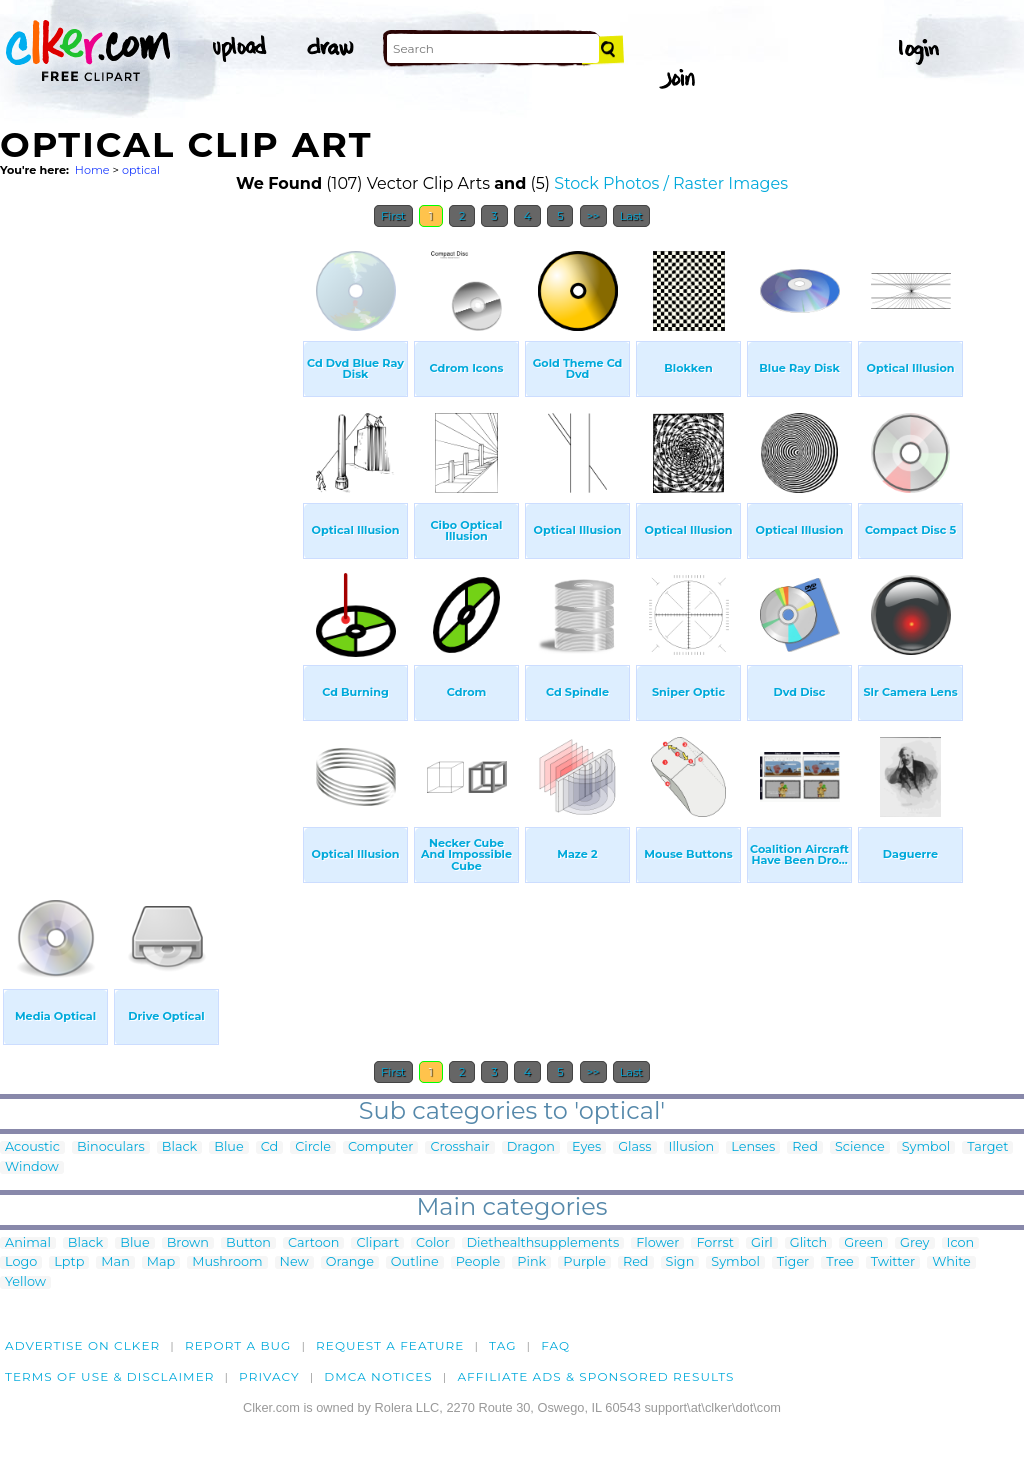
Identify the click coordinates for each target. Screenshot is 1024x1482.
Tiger (793, 1262)
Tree (840, 1262)
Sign (680, 1262)
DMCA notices (378, 1376)
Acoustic (32, 1147)
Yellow (25, 1282)
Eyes (586, 1147)
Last (631, 216)
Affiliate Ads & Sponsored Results (595, 1376)
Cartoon (314, 1243)
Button (248, 1243)
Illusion (692, 1147)
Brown (188, 1243)
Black (179, 1147)
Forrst (714, 1243)
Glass (634, 1147)
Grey (914, 1243)
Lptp (69, 1262)
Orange (350, 1262)
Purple (584, 1262)
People (478, 1262)
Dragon (531, 1147)
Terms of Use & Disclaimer (110, 1376)
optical (141, 170)
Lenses (753, 1147)
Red (805, 1147)
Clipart (377, 1243)
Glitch (808, 1243)
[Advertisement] (150, 538)
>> (593, 216)
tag (502, 1345)
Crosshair (459, 1147)
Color (432, 1243)
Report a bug (238, 1345)
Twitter (893, 1262)
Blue (228, 1147)
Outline (415, 1262)
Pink (531, 1262)
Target (987, 1147)
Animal (28, 1243)
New (294, 1262)
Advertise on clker (82, 1345)
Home (92, 170)
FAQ (555, 1345)
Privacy (269, 1376)
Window (32, 1167)
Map (161, 1262)
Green (863, 1243)
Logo (21, 1262)
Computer (380, 1147)
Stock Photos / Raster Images (671, 183)
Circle (313, 1147)
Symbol (926, 1147)
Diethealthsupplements (543, 1243)
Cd (269, 1147)
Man (115, 1262)
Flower (657, 1243)
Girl (762, 1243)
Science (860, 1147)
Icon (961, 1243)
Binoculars (111, 1147)
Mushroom (227, 1262)
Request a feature (390, 1345)
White (951, 1262)
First (393, 216)
